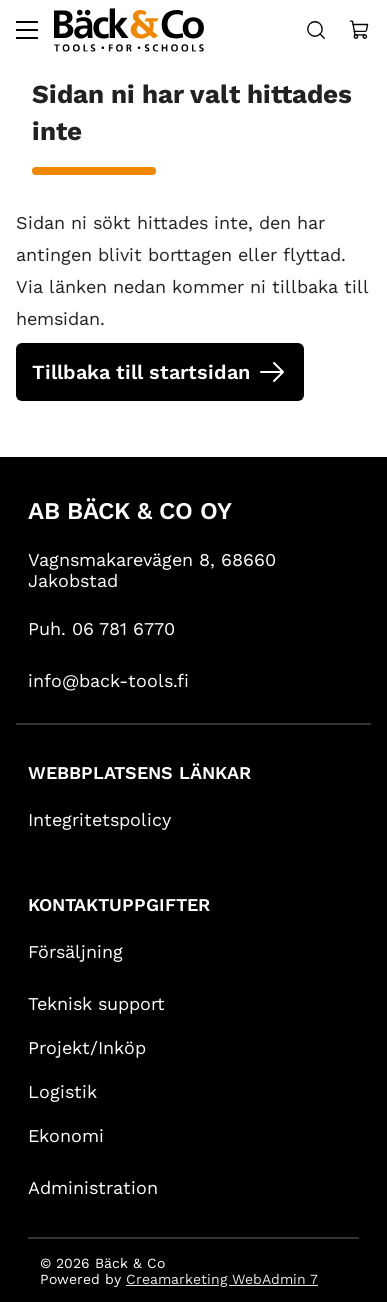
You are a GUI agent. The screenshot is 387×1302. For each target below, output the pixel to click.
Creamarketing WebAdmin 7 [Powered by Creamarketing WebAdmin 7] (222, 1278)
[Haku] (316, 30)
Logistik (62, 1090)
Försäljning (75, 950)
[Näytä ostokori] (360, 30)
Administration (93, 1186)
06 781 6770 (123, 627)
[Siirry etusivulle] (129, 30)
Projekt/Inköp (87, 1046)
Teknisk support (96, 1002)
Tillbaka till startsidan (141, 372)
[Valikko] (27, 30)
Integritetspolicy (99, 818)
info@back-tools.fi (108, 679)
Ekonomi (66, 1134)
